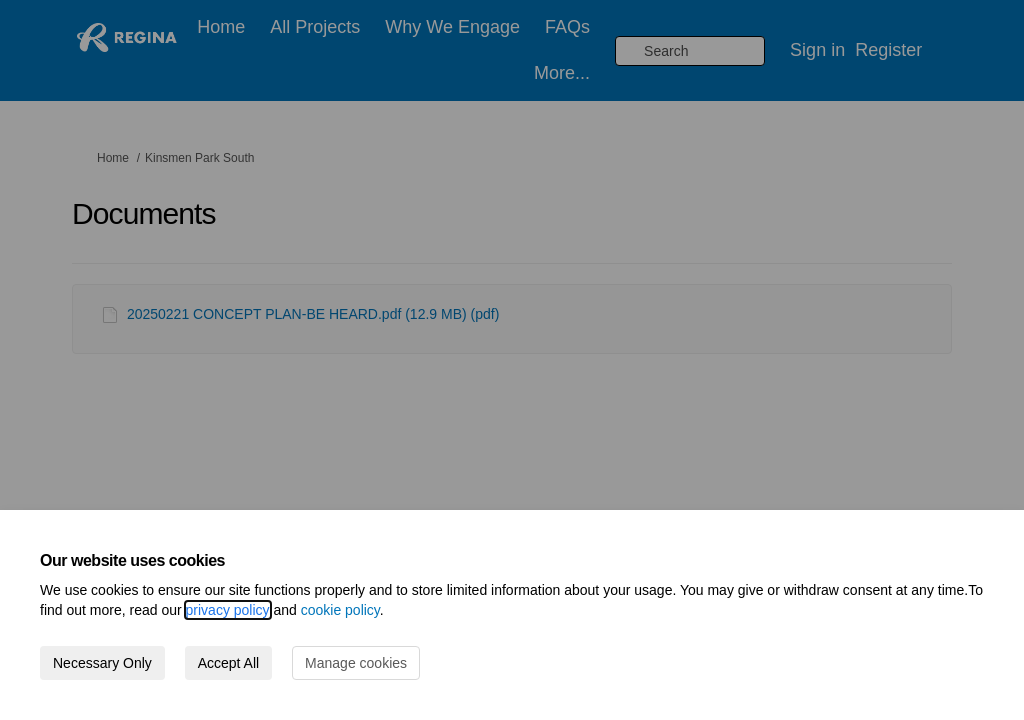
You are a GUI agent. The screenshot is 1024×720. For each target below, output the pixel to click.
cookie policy (340, 610)
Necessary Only (102, 663)
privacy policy (228, 610)
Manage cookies (356, 663)
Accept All (228, 663)
